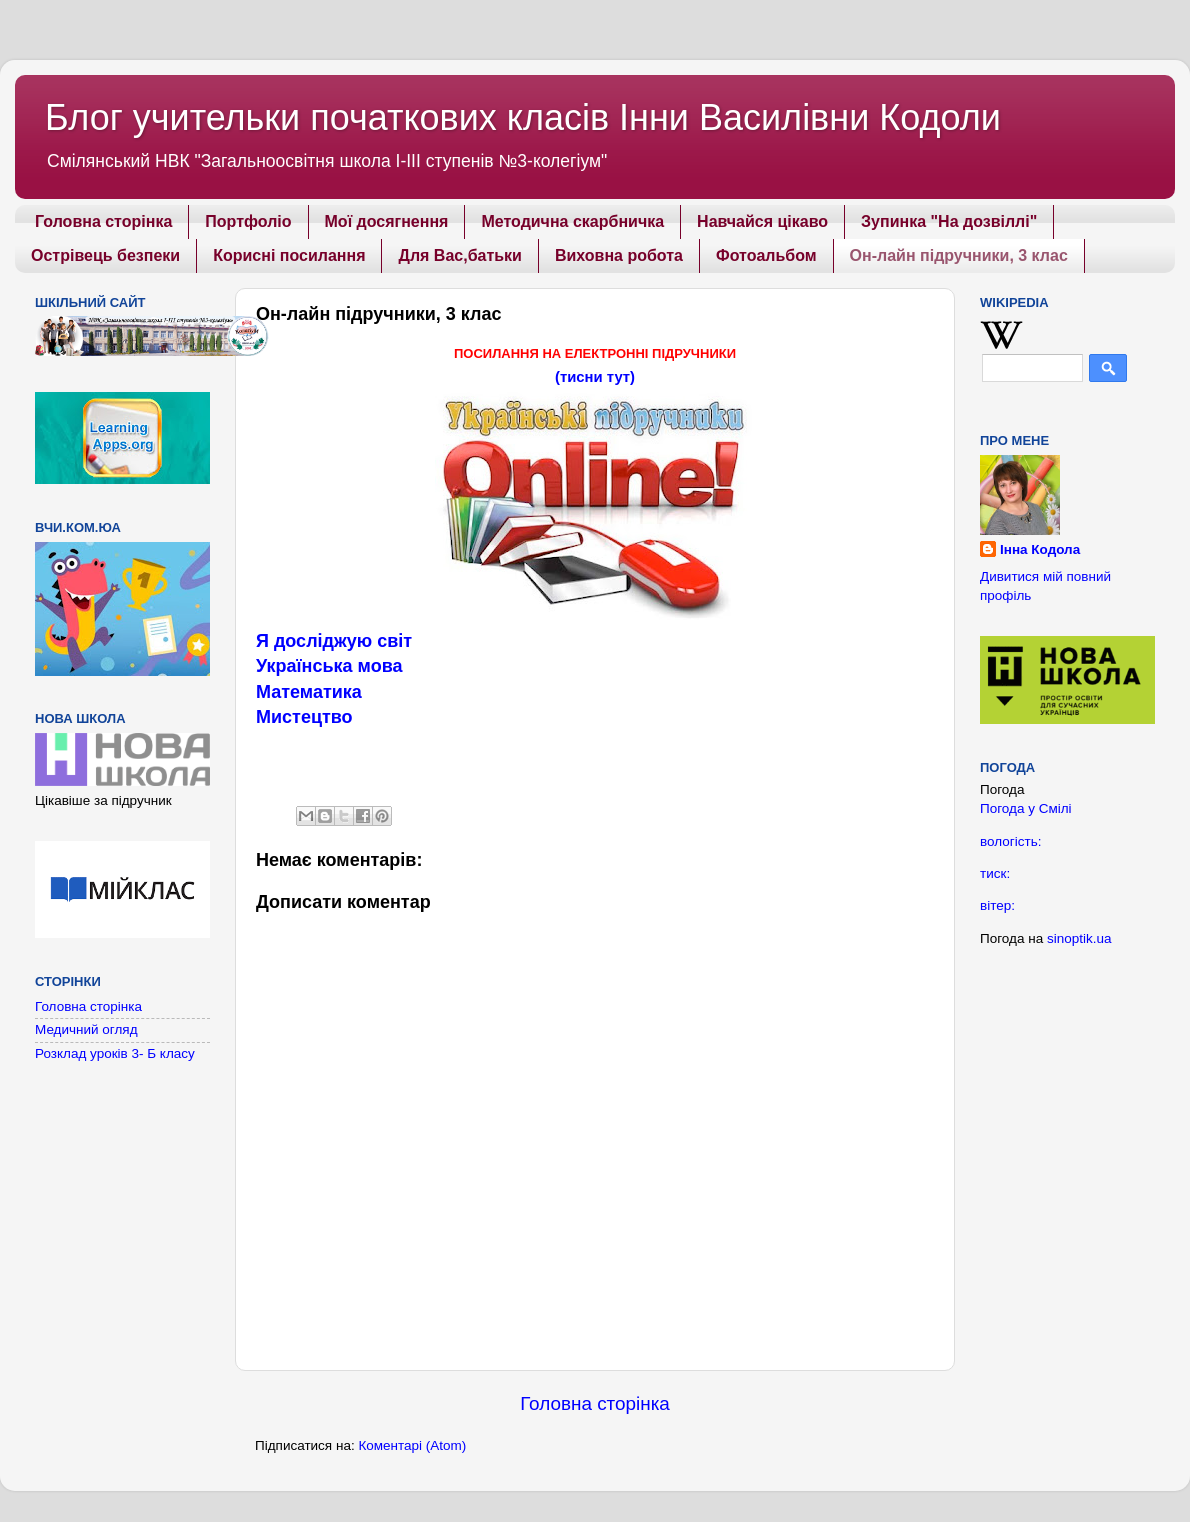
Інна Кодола (1040, 549)
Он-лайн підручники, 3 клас (959, 255)
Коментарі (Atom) (412, 1445)
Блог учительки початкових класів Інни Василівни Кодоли (523, 117)
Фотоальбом (766, 255)
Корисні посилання (289, 255)
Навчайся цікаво (762, 221)
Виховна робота (619, 255)
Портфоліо (248, 221)
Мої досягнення (387, 221)
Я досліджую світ (334, 641)
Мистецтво (304, 717)
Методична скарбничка (572, 221)
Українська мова (329, 666)
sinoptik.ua (1079, 938)
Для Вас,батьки (459, 255)
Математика (309, 692)
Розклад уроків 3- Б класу (115, 1053)
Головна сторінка (103, 221)
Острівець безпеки (105, 255)
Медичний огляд (86, 1029)
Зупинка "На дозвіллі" (949, 221)
